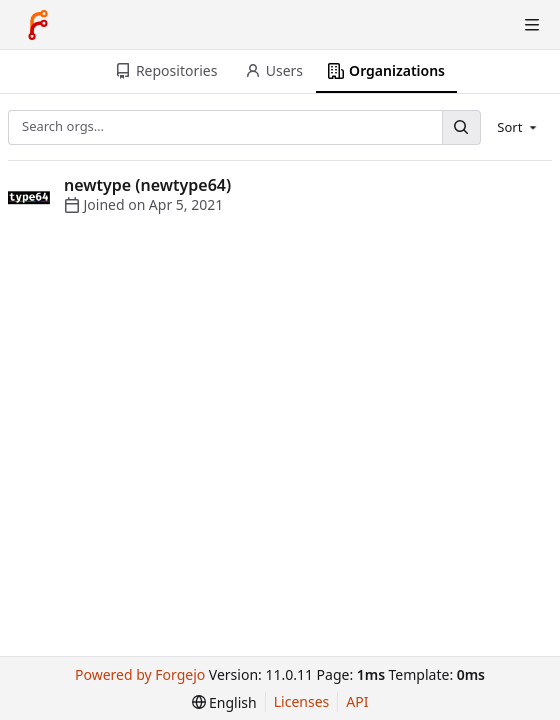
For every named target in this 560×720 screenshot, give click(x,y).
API (357, 701)
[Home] (38, 25)
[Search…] (461, 127)
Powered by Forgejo (140, 674)
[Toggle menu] (532, 25)
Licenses (302, 701)
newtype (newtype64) (147, 185)
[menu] (518, 127)
